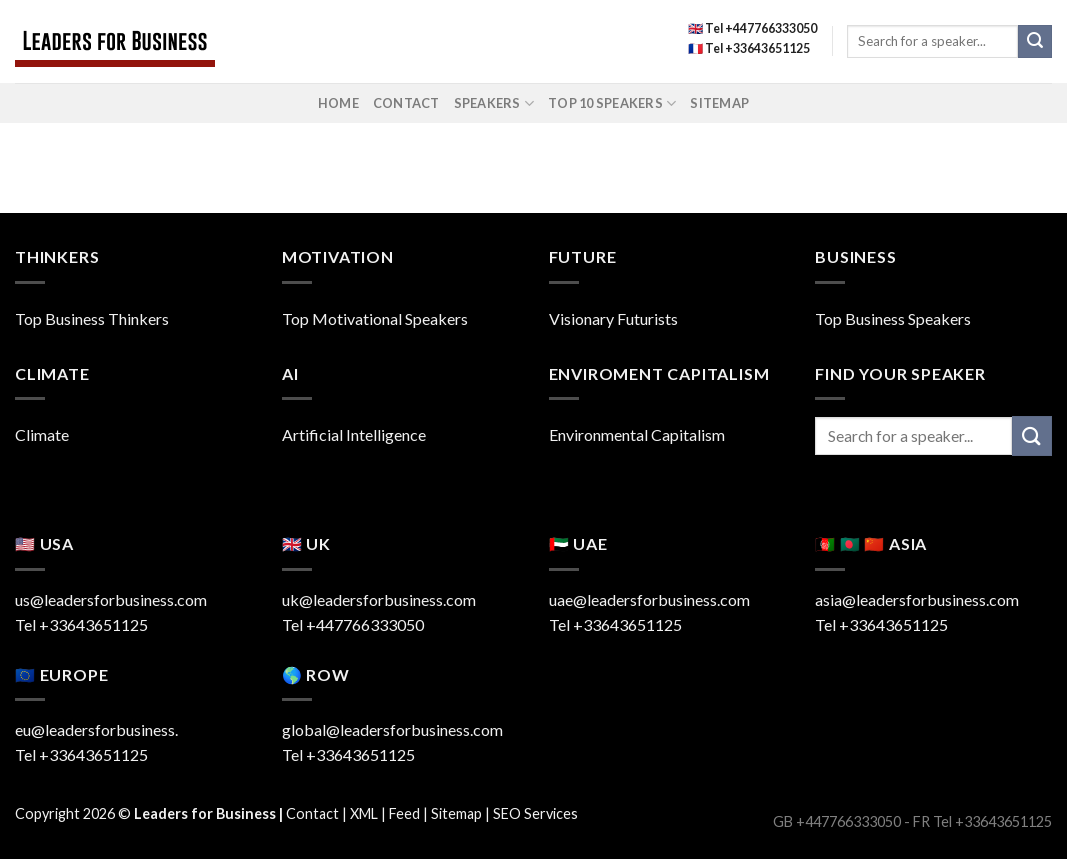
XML (364, 813)
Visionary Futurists (613, 318)
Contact (406, 103)
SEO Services (535, 813)
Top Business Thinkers (92, 318)
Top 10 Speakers (612, 103)
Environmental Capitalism (637, 434)
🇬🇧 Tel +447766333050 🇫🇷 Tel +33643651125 (752, 38)
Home (338, 103)
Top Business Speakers (893, 318)
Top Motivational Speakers (375, 318)
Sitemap (719, 103)
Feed (404, 813)
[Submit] (1035, 42)
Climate (42, 434)
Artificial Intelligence (354, 434)
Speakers (494, 103)
